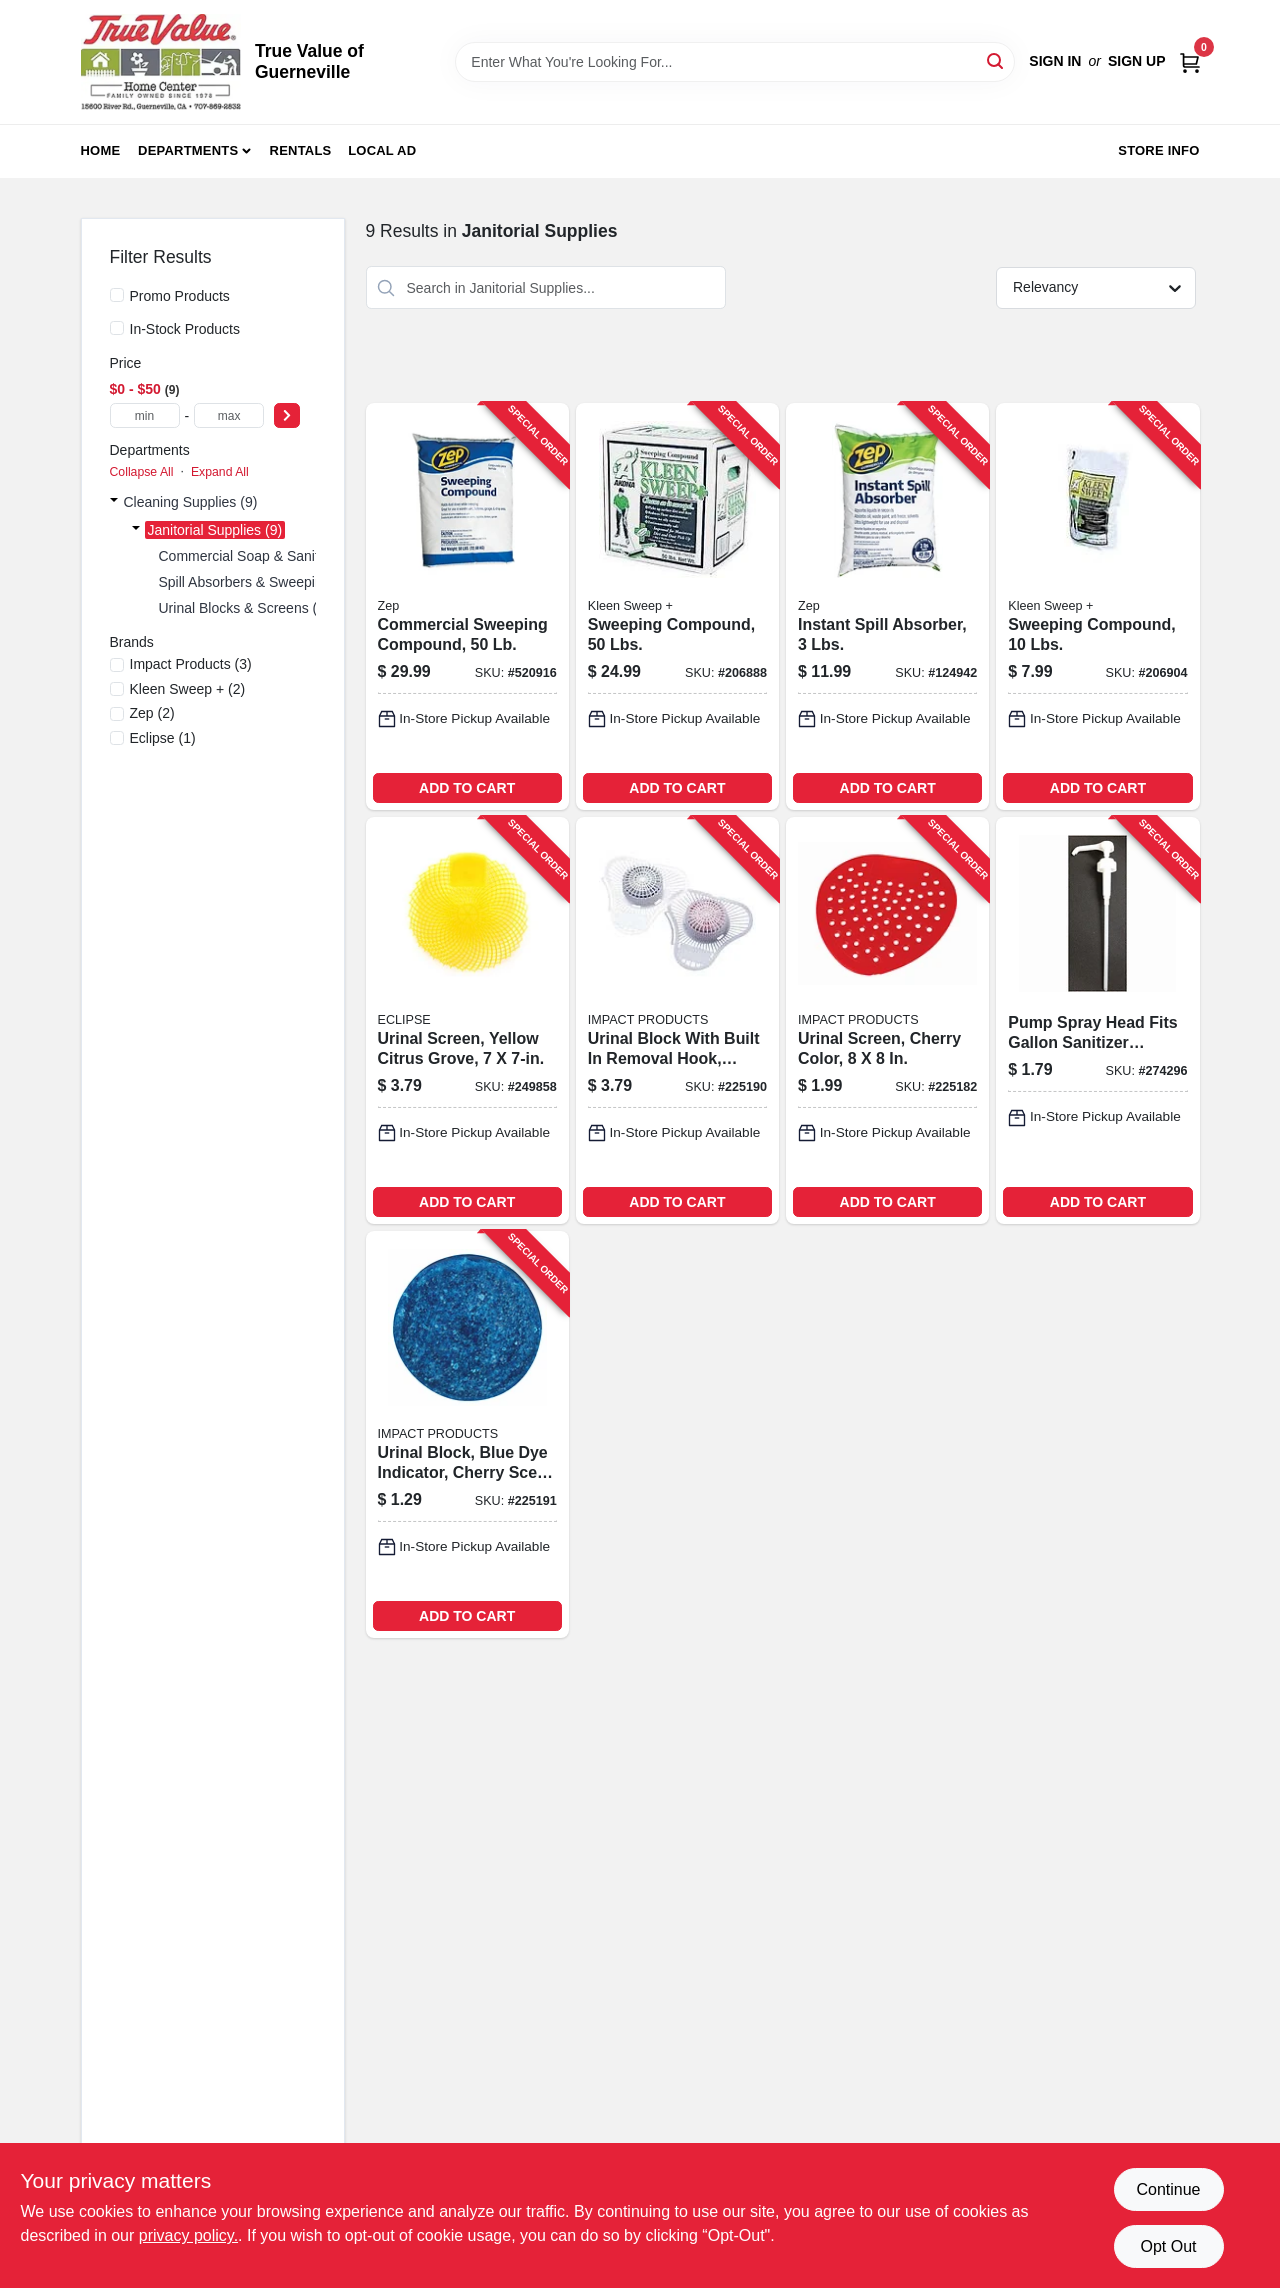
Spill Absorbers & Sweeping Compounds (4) (295, 582)
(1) (163, 738)
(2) (188, 689)
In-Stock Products (185, 329)
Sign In (1055, 61)
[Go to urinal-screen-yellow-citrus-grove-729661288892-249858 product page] (467, 1020)
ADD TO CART (467, 788)
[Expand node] (114, 502)
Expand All (220, 472)
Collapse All (142, 472)
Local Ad (382, 150)
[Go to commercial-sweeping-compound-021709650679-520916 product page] (467, 606)
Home (101, 150)
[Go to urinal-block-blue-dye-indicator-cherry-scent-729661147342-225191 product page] (467, 1434)
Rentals (301, 150)
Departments (188, 150)
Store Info (1158, 150)
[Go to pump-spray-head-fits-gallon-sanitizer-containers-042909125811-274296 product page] (1097, 1020)
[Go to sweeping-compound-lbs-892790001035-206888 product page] (677, 606)
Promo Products (180, 296)
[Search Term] (735, 62)
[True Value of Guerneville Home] (161, 62)
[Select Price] (287, 415)
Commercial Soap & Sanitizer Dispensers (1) (298, 556)
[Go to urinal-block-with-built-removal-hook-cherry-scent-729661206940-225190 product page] (677, 1020)
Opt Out (1168, 2246)
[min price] (145, 415)
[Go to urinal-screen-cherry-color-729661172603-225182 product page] (887, 1020)
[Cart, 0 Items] (1190, 61)
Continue (1168, 2189)
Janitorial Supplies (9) (215, 530)
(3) (191, 664)
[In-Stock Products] (117, 328)
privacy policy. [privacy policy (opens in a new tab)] (188, 2235)
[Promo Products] (117, 295)
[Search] (996, 60)
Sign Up (1137, 61)
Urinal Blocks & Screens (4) (244, 608)
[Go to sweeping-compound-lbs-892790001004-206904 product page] (1097, 606)
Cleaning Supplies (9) (191, 502)
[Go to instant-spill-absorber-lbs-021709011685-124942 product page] (887, 606)
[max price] (229, 415)
